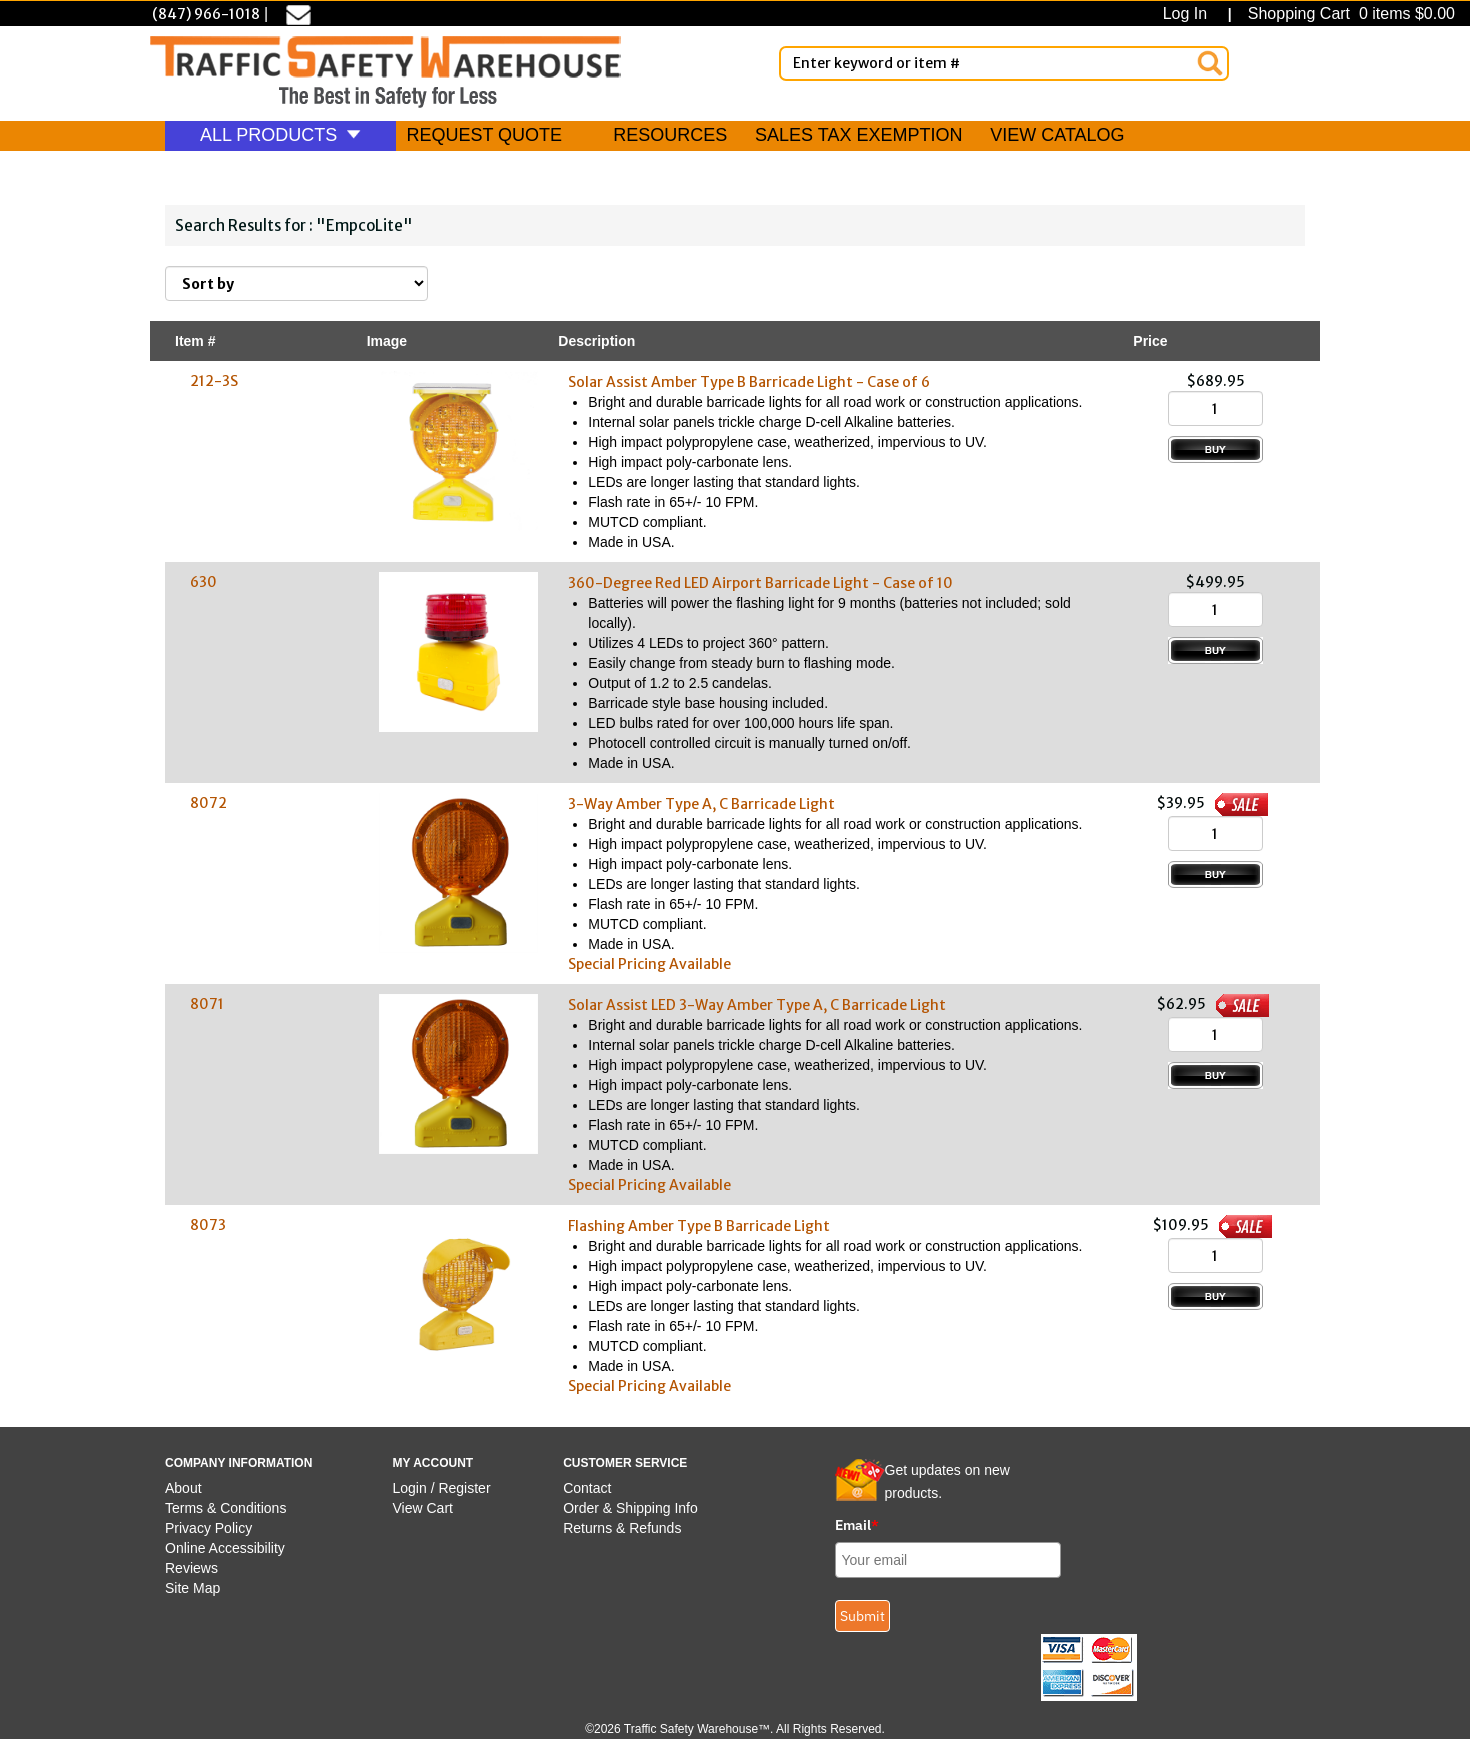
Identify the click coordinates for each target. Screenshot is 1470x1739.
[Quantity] (1215, 408)
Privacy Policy (208, 1528)
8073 (208, 1225)
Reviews (191, 1568)
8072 (208, 803)
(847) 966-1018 (206, 14)
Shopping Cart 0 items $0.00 (1349, 13)
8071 (207, 1004)
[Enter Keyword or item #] (1004, 63)
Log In (1189, 13)
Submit (862, 1616)
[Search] (1210, 63)
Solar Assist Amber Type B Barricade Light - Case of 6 (749, 382)
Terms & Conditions (225, 1508)
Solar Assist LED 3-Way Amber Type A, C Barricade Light (757, 1005)
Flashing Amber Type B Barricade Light (699, 1226)
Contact (587, 1488)
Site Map (192, 1588)
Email (857, 1525)
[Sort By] (296, 283)
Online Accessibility (225, 1548)
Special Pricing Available (649, 964)
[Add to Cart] (1215, 449)
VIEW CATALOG (1057, 135)
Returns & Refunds (622, 1528)
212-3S (214, 381)
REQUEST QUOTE (484, 135)
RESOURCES (670, 135)
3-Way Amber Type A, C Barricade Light (701, 804)
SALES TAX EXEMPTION (858, 135)
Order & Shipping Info (630, 1508)
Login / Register (442, 1488)
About (183, 1488)
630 (203, 582)
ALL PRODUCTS (280, 135)
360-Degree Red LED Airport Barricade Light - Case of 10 (760, 583)
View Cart (423, 1508)
